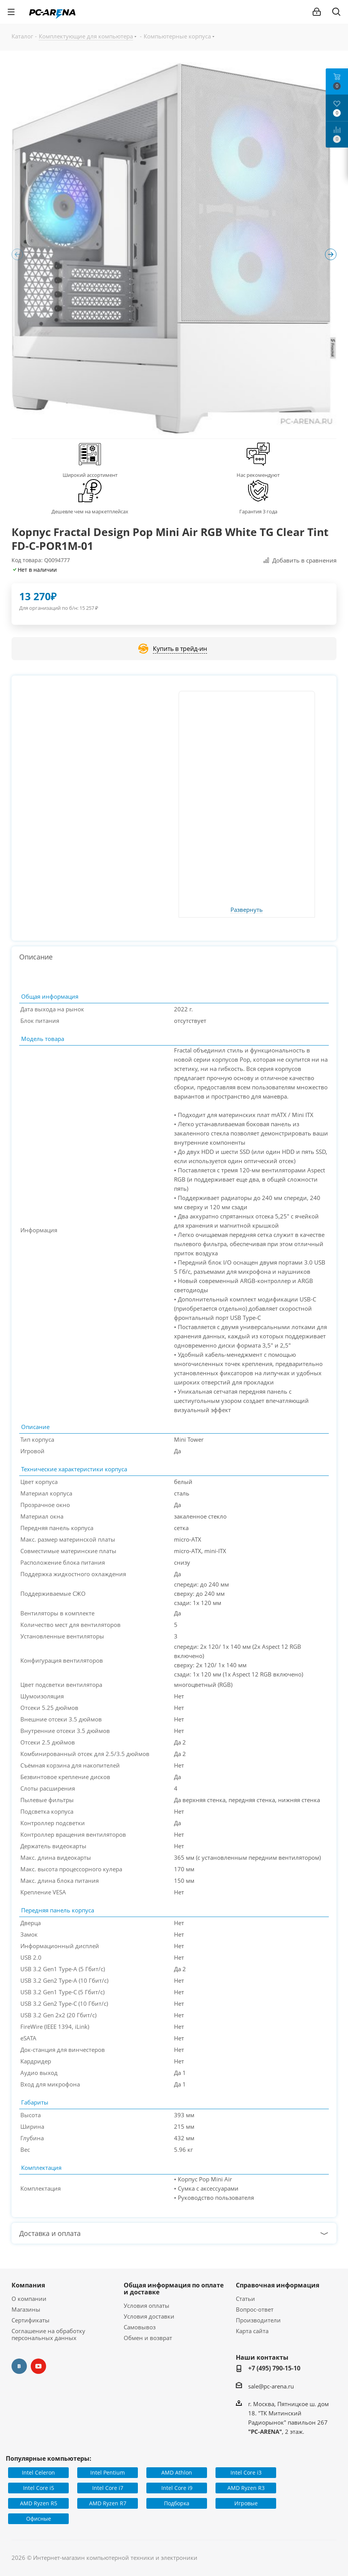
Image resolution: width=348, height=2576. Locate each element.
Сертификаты (31, 2320)
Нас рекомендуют (258, 474)
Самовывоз (140, 2327)
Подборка (176, 2503)
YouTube (38, 2366)
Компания (28, 2285)
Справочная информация (277, 2285)
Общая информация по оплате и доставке (174, 2288)
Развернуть (246, 909)
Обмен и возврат (148, 2338)
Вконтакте (19, 2366)
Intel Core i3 (246, 2472)
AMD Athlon (176, 2472)
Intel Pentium (107, 2472)
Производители (258, 2320)
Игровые (246, 2503)
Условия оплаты (146, 2305)
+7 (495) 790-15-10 (274, 2368)
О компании (29, 2298)
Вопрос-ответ (254, 2309)
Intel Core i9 (176, 2487)
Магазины (26, 2309)
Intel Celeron (38, 2472)
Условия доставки (149, 2316)
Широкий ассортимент (90, 474)
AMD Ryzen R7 (107, 2503)
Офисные (38, 2518)
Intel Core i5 (38, 2487)
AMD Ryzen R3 (246, 2487)
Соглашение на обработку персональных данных (48, 2334)
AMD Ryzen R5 (38, 2503)
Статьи (245, 2298)
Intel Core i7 (107, 2487)
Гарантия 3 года (258, 511)
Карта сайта (252, 2331)
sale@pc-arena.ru (271, 2386)
